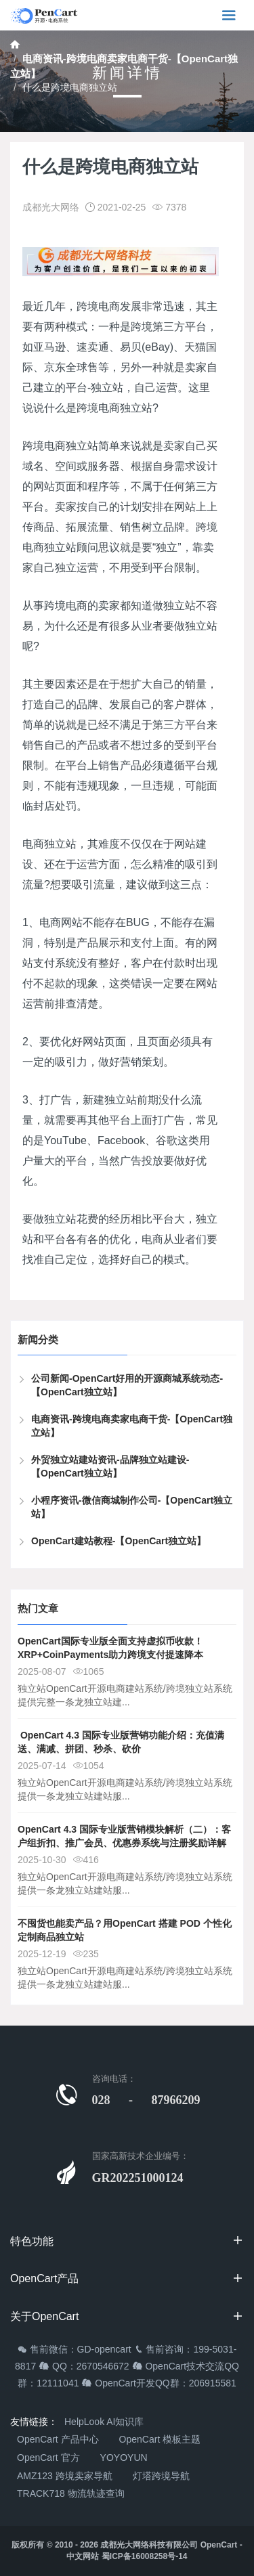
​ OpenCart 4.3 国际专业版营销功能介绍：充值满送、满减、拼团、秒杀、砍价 (121, 1742)
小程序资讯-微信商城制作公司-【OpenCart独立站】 (131, 1507)
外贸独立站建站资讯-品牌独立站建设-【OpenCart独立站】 (110, 1466)
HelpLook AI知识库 (104, 2421)
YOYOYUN (124, 2457)
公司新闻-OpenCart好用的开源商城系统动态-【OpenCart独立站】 (127, 1385)
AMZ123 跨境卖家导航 (64, 2475)
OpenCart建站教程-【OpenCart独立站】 (118, 1540)
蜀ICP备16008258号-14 (145, 2556)
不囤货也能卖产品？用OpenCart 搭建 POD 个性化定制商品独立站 (125, 1930)
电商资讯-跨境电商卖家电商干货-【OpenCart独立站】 (131, 1426)
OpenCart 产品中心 (58, 2439)
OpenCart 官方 (48, 2457)
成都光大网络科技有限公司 (149, 2545)
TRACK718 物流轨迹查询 (71, 2493)
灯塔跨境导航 (161, 2475)
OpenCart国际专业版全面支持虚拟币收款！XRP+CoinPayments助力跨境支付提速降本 (110, 1648)
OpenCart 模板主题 (160, 2439)
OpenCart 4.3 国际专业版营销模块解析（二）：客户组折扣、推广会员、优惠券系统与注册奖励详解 (124, 1836)
